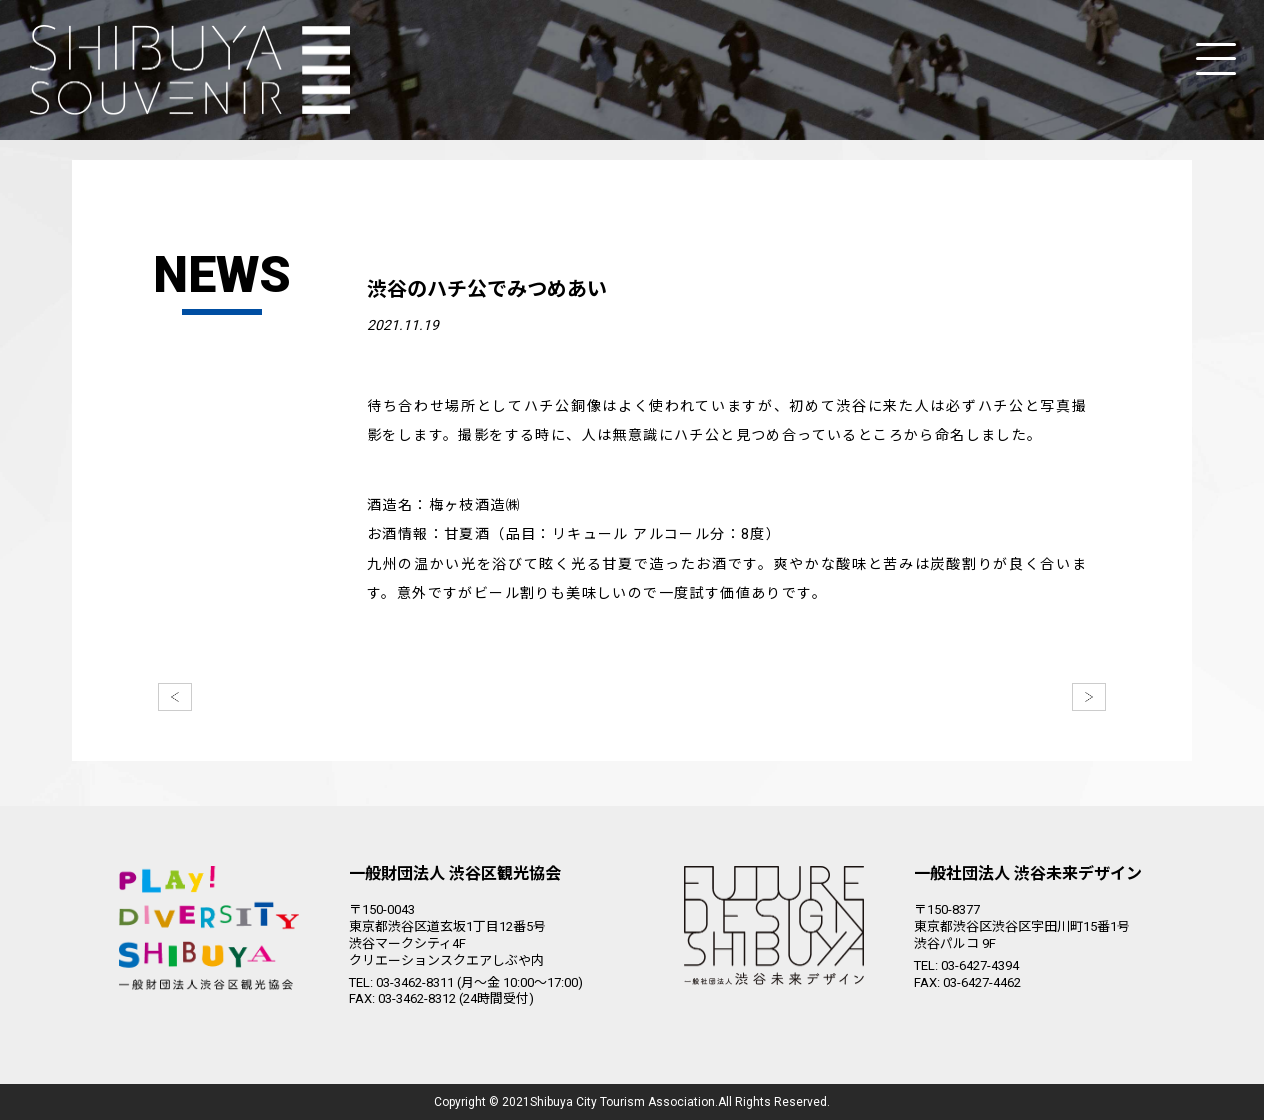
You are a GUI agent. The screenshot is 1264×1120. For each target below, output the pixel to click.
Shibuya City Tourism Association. (624, 1102)
